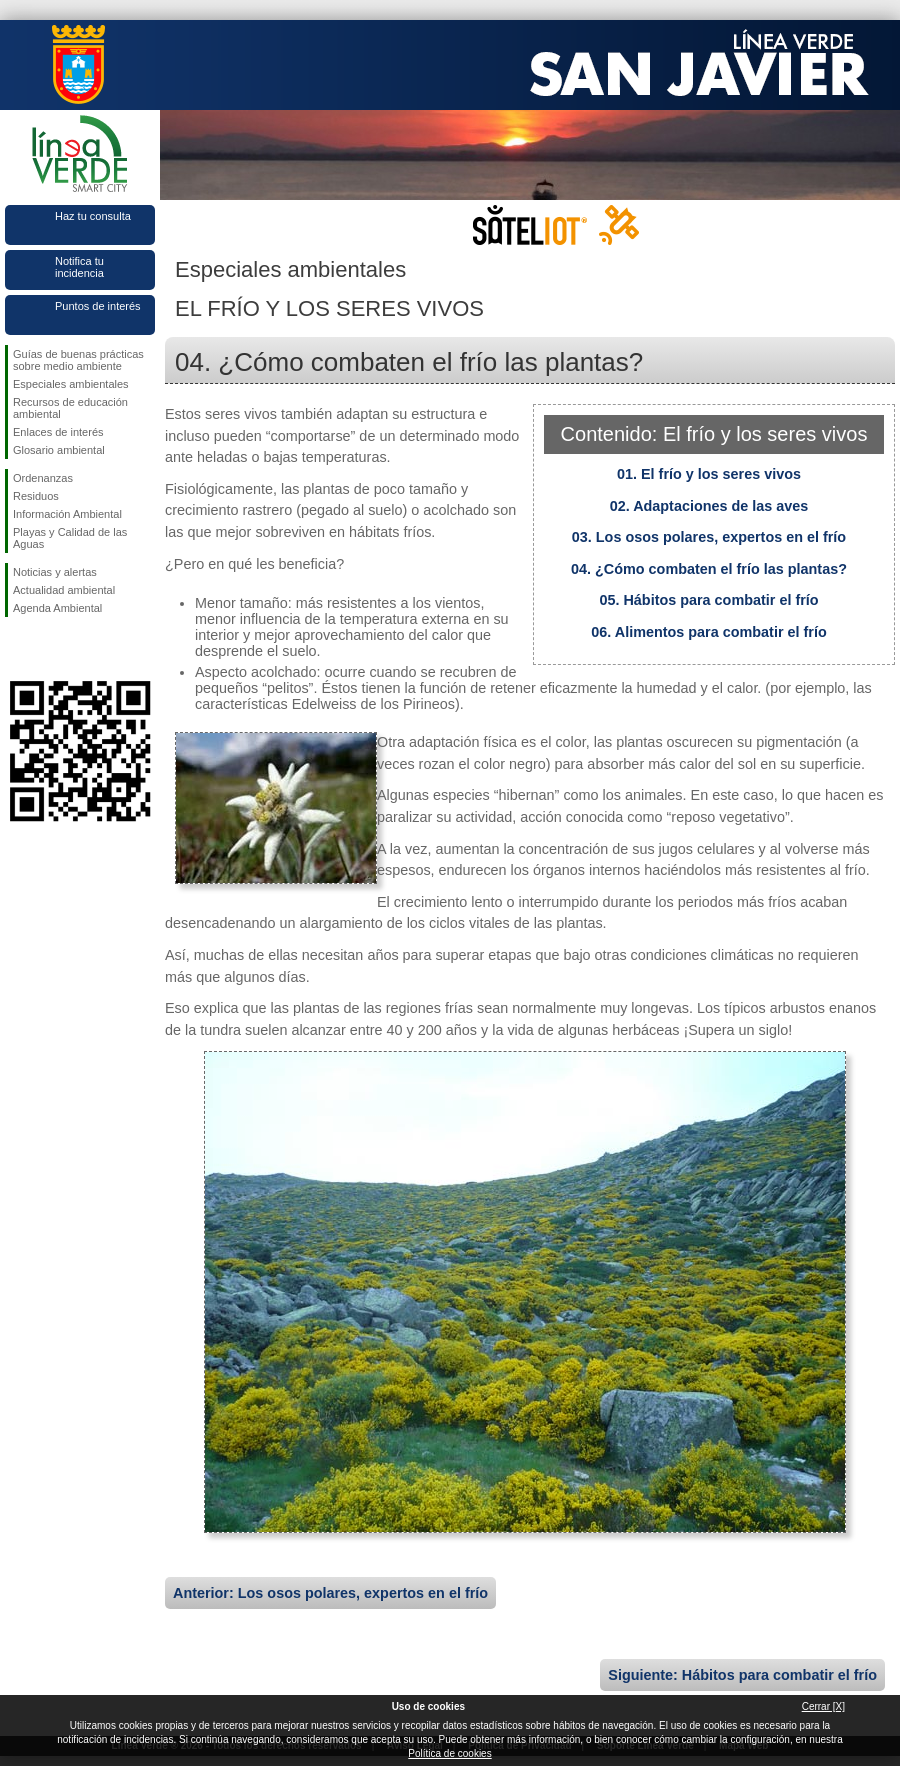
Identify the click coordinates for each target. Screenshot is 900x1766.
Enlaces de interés (58, 432)
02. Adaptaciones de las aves (709, 506)
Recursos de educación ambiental (70, 408)
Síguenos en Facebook (17, 649)
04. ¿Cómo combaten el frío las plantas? (709, 569)
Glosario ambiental (59, 450)
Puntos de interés (98, 306)
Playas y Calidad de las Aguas (70, 538)
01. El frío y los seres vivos (709, 474)
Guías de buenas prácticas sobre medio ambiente (78, 360)
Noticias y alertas (55, 572)
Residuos (36, 496)
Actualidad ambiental (64, 590)
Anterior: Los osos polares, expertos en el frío (330, 1593)
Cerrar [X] (823, 1706)
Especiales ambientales (71, 384)
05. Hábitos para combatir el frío (708, 600)
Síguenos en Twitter (50, 649)
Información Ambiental (67, 514)
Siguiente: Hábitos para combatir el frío (742, 1675)
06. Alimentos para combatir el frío (708, 632)
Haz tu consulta (93, 216)
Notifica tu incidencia (79, 267)
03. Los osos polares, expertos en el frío (709, 537)
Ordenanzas (43, 478)
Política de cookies (449, 1753)
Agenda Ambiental (57, 608)
